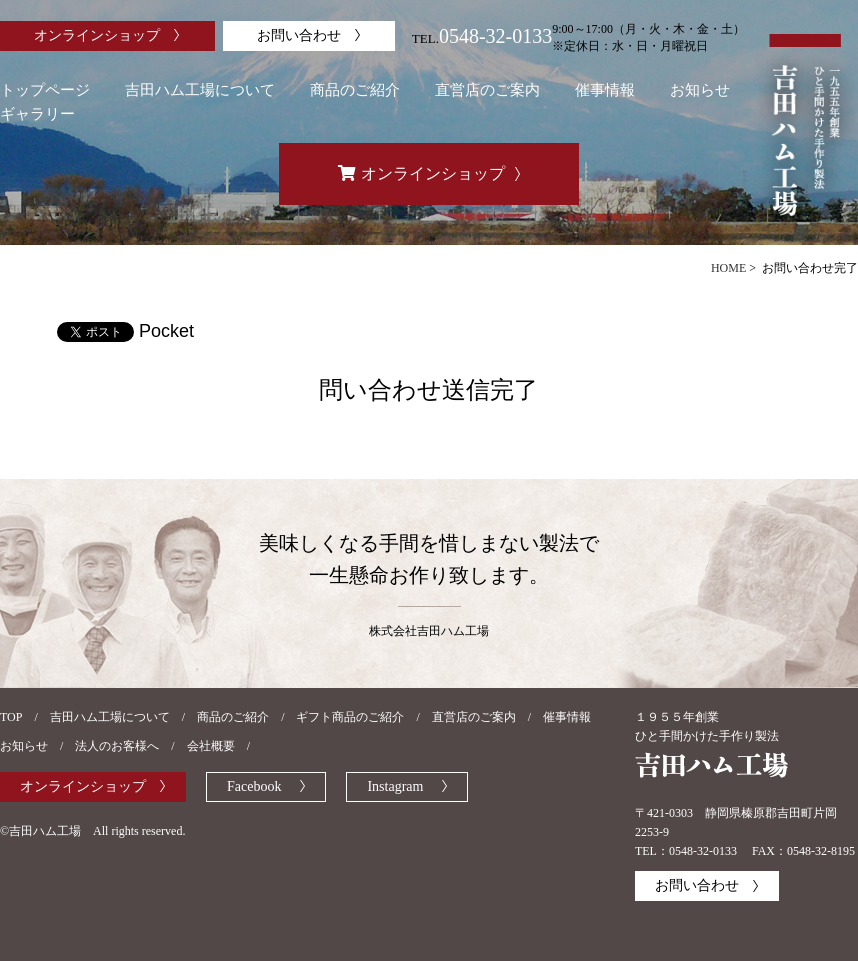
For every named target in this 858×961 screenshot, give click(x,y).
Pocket (166, 331)
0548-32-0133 (495, 36)
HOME (728, 268)
